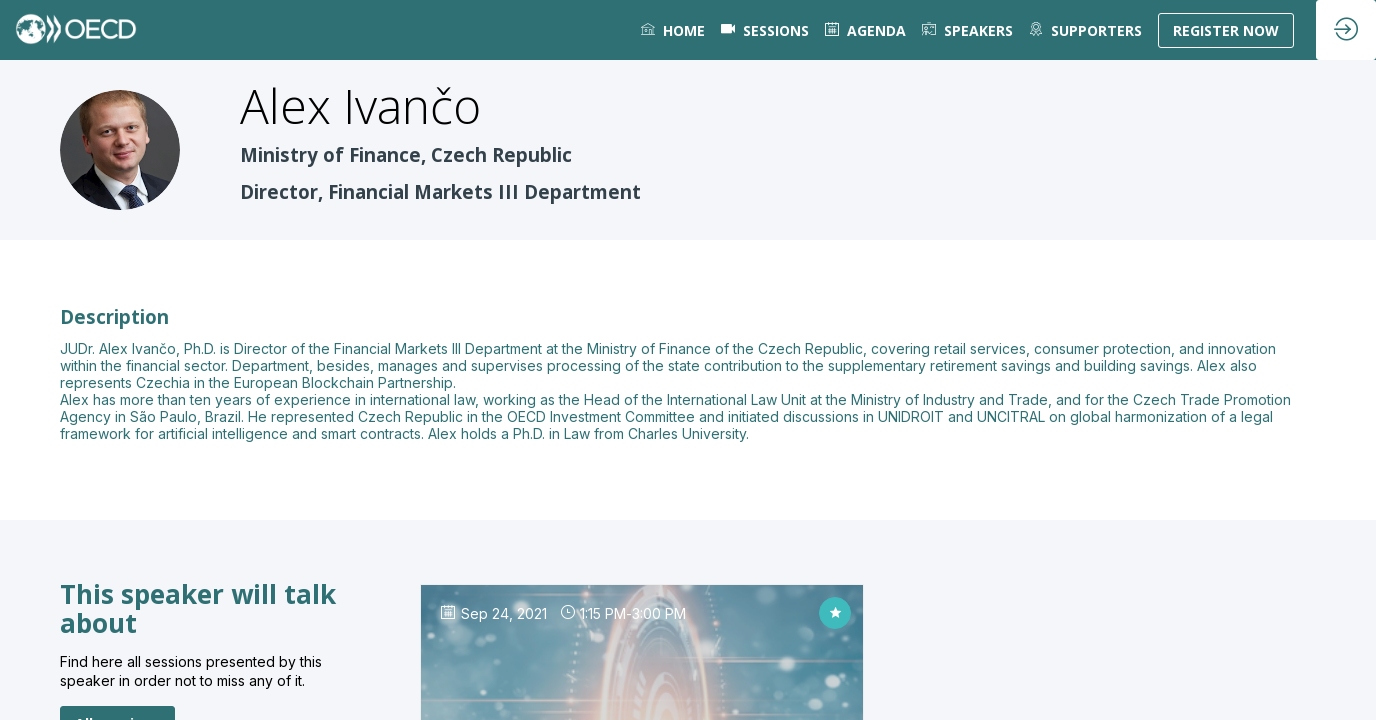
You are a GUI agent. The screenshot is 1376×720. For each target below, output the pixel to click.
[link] (673, 30)
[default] (765, 30)
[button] (1226, 30)
